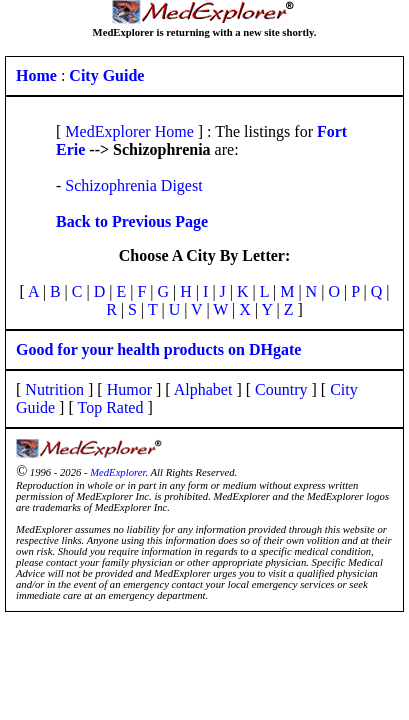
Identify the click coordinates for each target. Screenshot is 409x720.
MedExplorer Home (129, 131)
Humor (129, 389)
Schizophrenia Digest (133, 185)
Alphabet (203, 389)
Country (281, 389)
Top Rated (110, 407)
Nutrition (54, 389)
